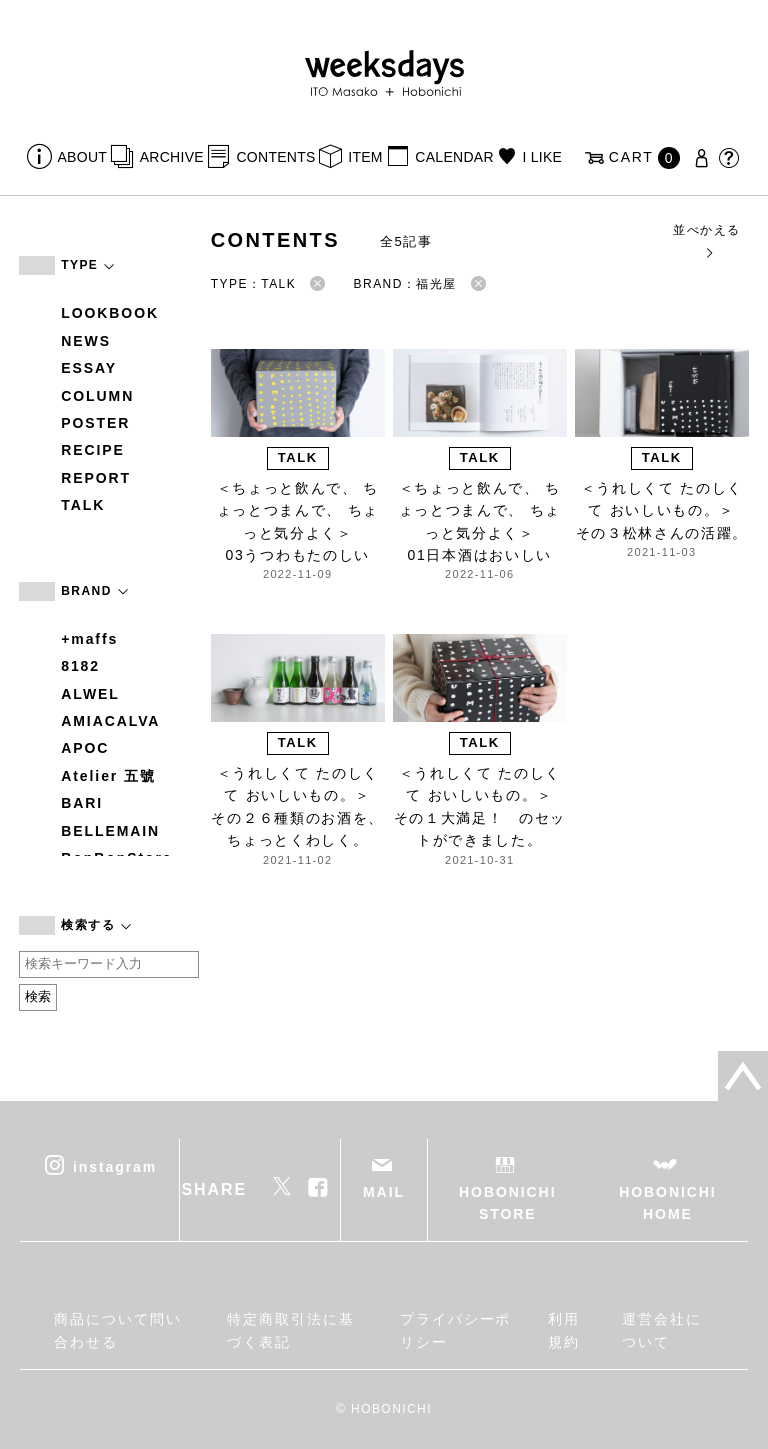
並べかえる (706, 240)
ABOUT (83, 157)
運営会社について (662, 1330)
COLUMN (97, 396)
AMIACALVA (110, 721)
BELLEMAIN (110, 831)
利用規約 (564, 1330)
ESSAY (89, 368)
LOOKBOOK (110, 313)
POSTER (95, 423)
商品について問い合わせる (117, 1330)
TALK (83, 505)
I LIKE (542, 157)
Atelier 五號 (108, 776)
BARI (82, 803)
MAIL (384, 1192)
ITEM (365, 157)
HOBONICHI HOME (667, 1203)
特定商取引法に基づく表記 (290, 1330)
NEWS (86, 341)
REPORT (96, 478)
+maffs (89, 639)
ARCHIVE (172, 157)
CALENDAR (454, 157)
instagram (115, 1166)
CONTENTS (275, 157)
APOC (85, 748)
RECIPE (93, 450)
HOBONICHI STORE (507, 1203)
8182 (80, 666)
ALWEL (90, 694)
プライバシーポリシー (455, 1330)
